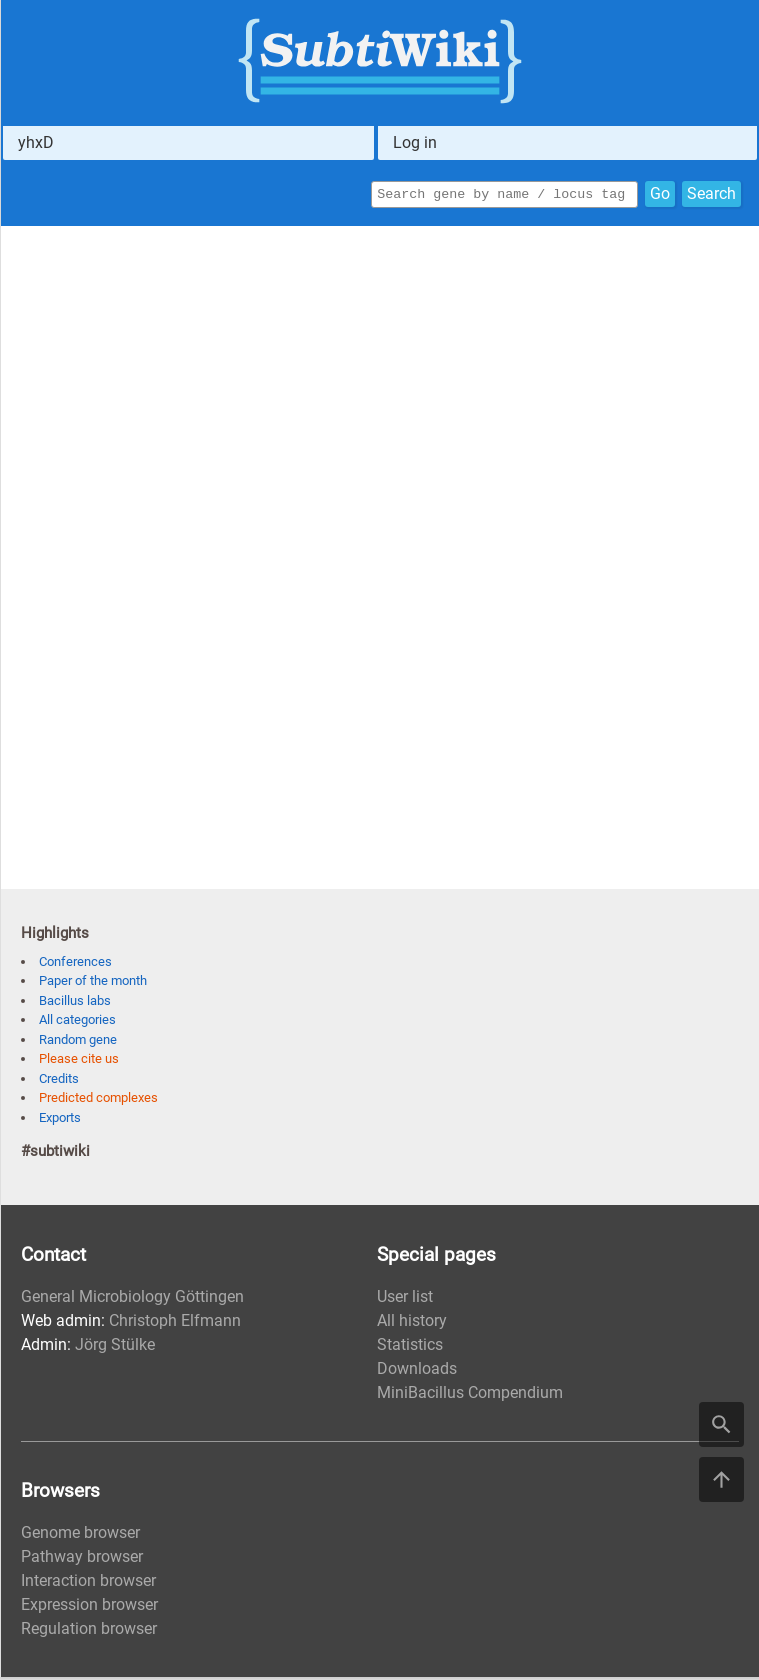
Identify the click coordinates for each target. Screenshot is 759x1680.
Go (660, 195)
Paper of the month (93, 983)
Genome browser (80, 1535)
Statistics (410, 1347)
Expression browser (89, 1607)
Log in (415, 142)
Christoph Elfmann (175, 1323)
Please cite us (79, 1061)
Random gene (78, 1042)
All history (412, 1323)
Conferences (75, 964)
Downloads (417, 1371)
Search (711, 195)
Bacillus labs (75, 1003)
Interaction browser (88, 1583)
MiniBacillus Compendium (470, 1395)
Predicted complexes (98, 1100)
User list (405, 1299)
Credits (59, 1081)
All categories (77, 1022)
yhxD (36, 142)
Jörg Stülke (115, 1347)
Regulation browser (89, 1631)
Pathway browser (82, 1559)
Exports (60, 1120)
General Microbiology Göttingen (132, 1299)
